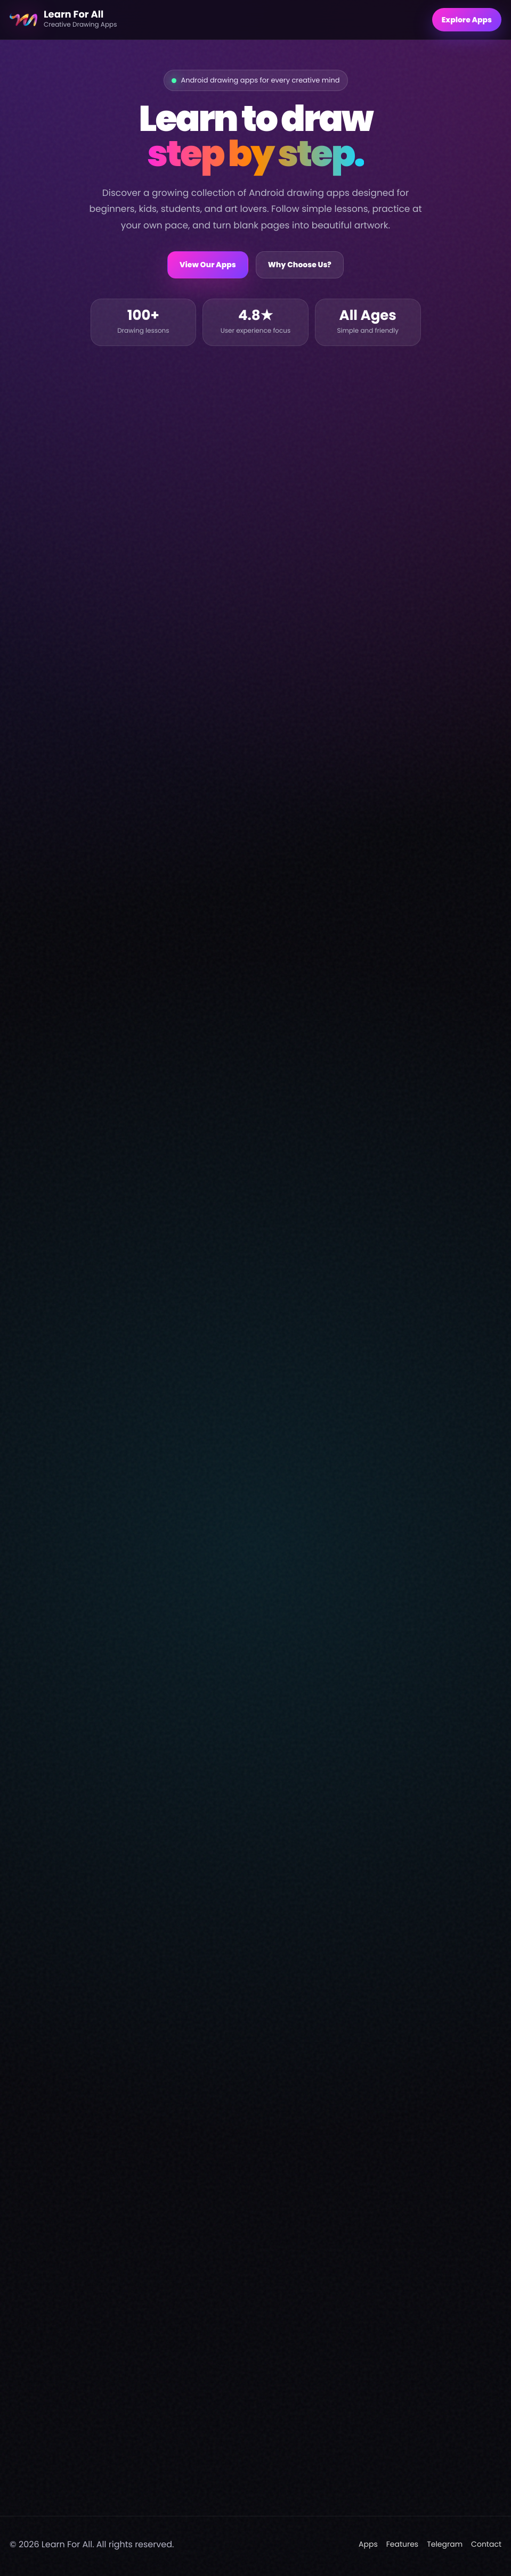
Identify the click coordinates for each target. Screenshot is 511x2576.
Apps (368, 2547)
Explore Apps (467, 19)
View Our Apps (208, 264)
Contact (486, 2547)
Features (402, 2547)
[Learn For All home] (217, 20)
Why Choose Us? (299, 264)
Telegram (445, 2547)
